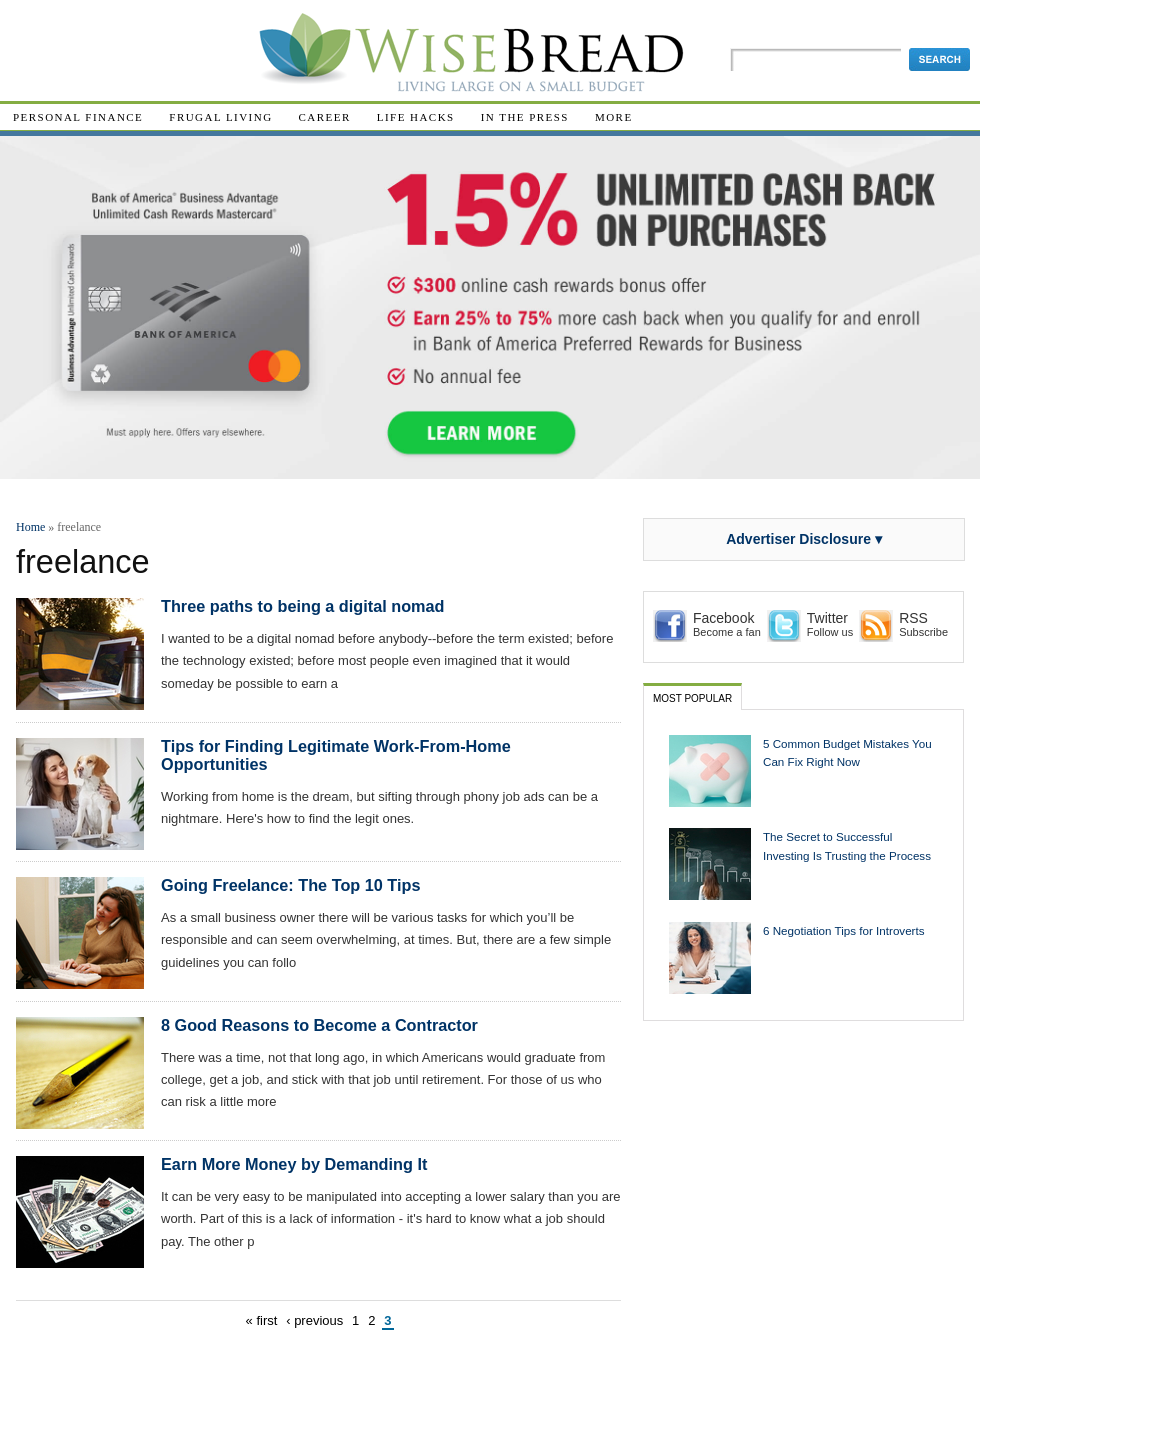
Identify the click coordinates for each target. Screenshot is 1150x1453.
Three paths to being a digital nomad (303, 606)
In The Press (525, 117)
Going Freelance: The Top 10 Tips (290, 885)
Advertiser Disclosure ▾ (804, 539)
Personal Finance (78, 117)
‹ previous (314, 1320)
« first (262, 1320)
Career (325, 117)
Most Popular (692, 698)
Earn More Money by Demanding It (294, 1164)
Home (30, 527)
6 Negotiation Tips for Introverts (844, 930)
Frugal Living (220, 117)
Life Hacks (416, 117)
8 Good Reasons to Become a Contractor (319, 1025)
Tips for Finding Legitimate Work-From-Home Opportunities (336, 755)
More (614, 117)
